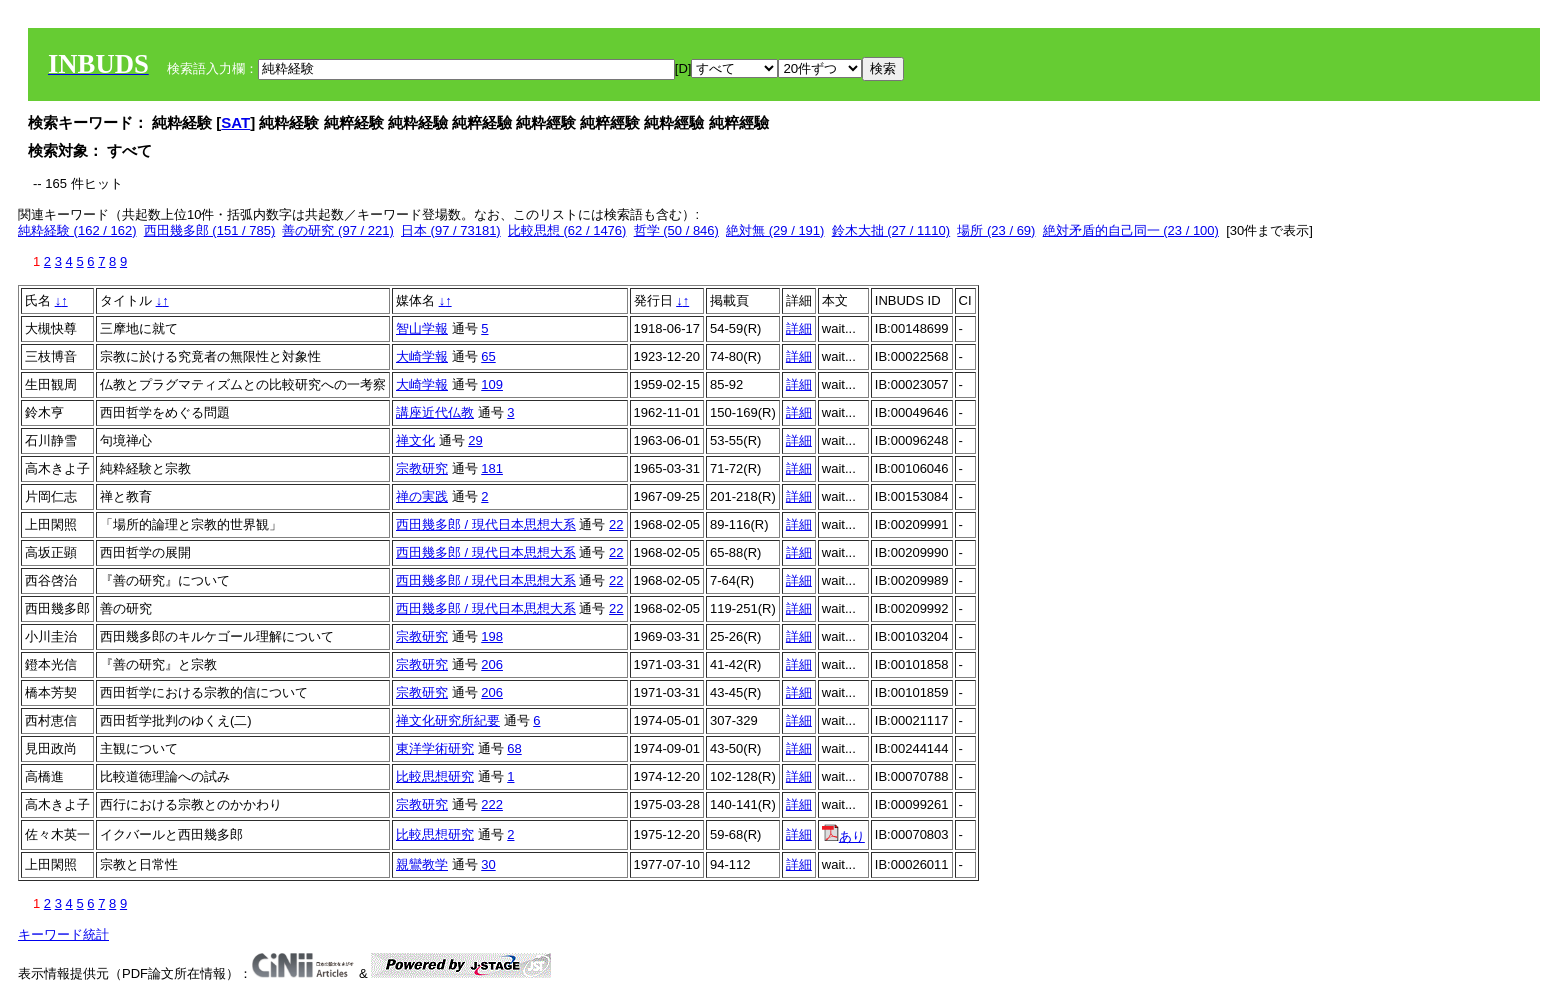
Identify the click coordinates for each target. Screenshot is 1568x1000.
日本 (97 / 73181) (451, 230)
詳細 (799, 328)
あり (843, 836)
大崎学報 (422, 356)
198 (492, 636)
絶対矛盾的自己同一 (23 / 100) (1131, 230)
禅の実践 (422, 496)
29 (475, 440)
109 (492, 384)
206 (492, 664)
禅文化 (415, 440)
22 (616, 524)
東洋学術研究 (435, 748)
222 (492, 804)
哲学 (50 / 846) (676, 230)
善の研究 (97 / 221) (337, 230)
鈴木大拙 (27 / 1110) (891, 230)
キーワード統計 (63, 934)
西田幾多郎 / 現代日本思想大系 (486, 524)
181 (492, 468)
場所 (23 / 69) (996, 230)
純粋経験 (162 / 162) (77, 230)
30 (488, 864)
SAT (235, 122)
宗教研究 (422, 468)
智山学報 (422, 328)
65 (488, 356)
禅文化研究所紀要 (448, 720)
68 (514, 748)
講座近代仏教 (435, 412)
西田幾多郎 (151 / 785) (210, 230)
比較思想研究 (435, 776)
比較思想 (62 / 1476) (567, 230)
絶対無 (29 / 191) (775, 230)
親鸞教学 (422, 864)
